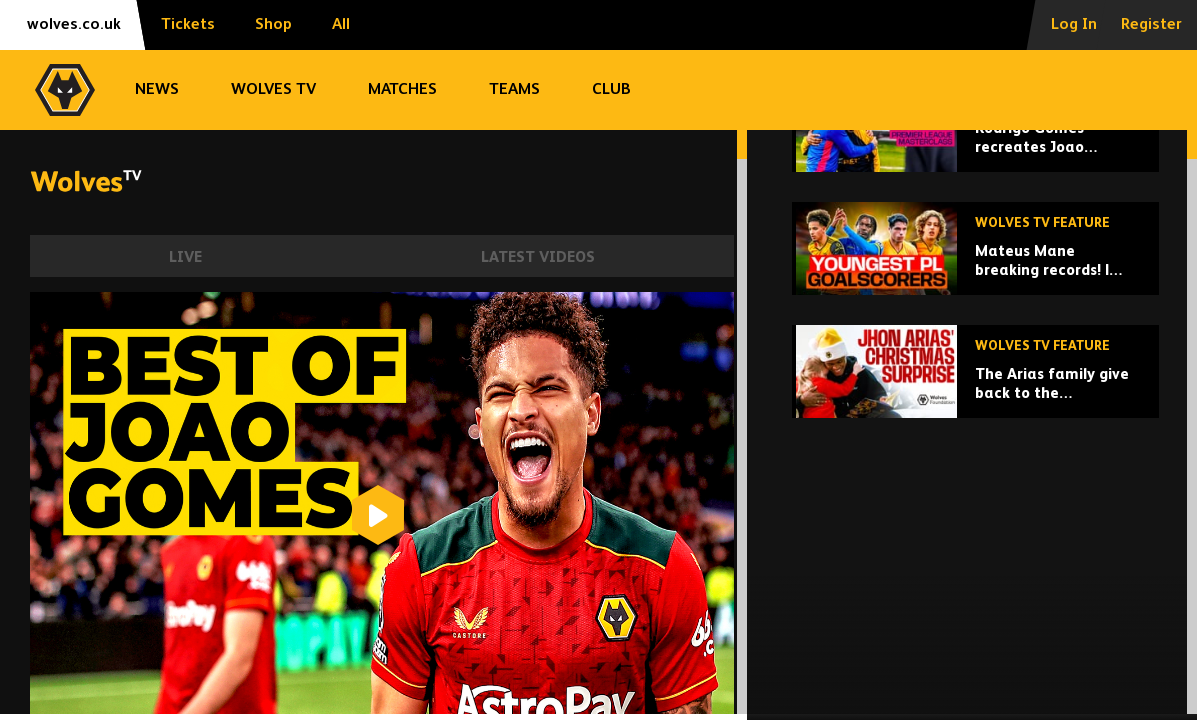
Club (611, 90)
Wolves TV (273, 90)
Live (185, 257)
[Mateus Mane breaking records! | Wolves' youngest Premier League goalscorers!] (975, 386)
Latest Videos (538, 257)
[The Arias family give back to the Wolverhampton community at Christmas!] (975, 509)
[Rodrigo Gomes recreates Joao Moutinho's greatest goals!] (975, 263)
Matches (402, 90)
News (157, 90)
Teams (514, 90)
